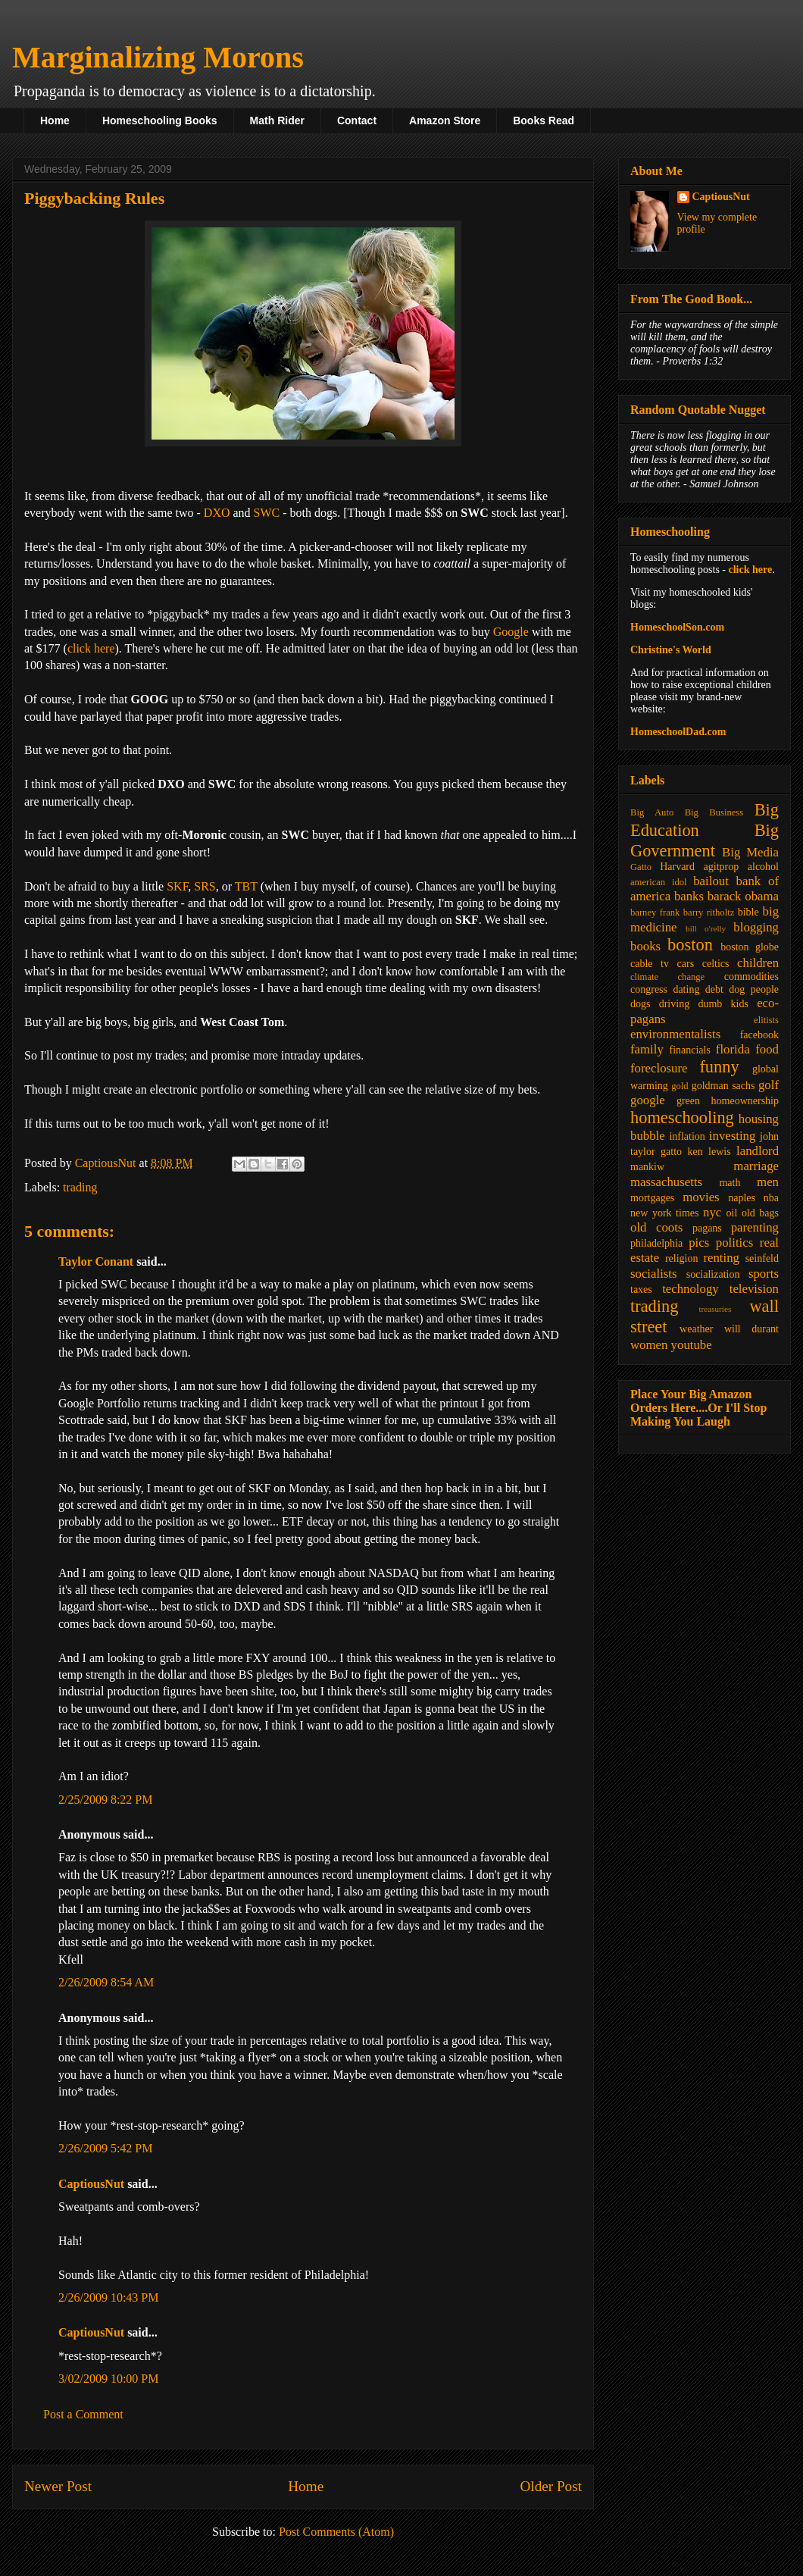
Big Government (704, 840)
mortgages (652, 1197)
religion (681, 1258)
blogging (756, 927)
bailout (711, 881)
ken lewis (708, 1151)
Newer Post (58, 2486)
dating (686, 989)
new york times (664, 1213)
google (647, 1100)
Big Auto (651, 812)
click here (91, 648)
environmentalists (675, 1034)
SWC (267, 512)
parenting (755, 1227)
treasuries (714, 1308)
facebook (759, 1035)
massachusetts (666, 1182)
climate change (667, 977)
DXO (217, 512)
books (645, 946)
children (758, 963)
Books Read (543, 120)
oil (732, 1213)
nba (771, 1197)
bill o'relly (706, 928)
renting (721, 1257)
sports (763, 1273)
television (754, 1289)
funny (719, 1066)
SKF (177, 886)
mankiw (647, 1166)
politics (734, 1242)
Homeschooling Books (159, 120)
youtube (691, 1345)
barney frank (655, 912)
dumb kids (723, 1003)
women (648, 1345)
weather (696, 1329)
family (647, 1049)
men (768, 1182)
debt (714, 989)
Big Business (714, 812)
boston (690, 944)
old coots (656, 1227)
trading (80, 1187)
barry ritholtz (708, 912)
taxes (641, 1289)
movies (701, 1197)
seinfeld (762, 1258)
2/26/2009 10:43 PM (108, 2297)
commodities (751, 976)
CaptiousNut (91, 2183)
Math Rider (277, 120)
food (767, 1049)
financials (689, 1050)
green (688, 1100)
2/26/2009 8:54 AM (106, 1982)
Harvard (677, 866)
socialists (653, 1273)
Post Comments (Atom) (336, 2531)
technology (690, 1289)
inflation (687, 1136)
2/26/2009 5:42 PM (105, 2148)
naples (741, 1197)
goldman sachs (723, 1085)
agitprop (721, 866)
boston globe (749, 947)
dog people (754, 989)
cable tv (649, 963)
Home (55, 120)
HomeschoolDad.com (678, 731)
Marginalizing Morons (158, 57)
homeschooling (682, 1117)
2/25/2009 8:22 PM (105, 1799)
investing (732, 1135)
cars (686, 963)
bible (748, 912)
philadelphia (656, 1243)
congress (648, 989)
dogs (640, 1003)
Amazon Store (444, 120)
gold (679, 1086)
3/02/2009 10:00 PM (108, 2378)
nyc (712, 1212)
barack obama (743, 896)
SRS (204, 886)
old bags (760, 1213)
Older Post (551, 2486)
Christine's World (670, 650)
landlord (757, 1151)
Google (511, 631)
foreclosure (658, 1068)
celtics (716, 963)
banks (689, 896)
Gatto (640, 867)
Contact (357, 120)
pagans (707, 1228)
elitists (766, 1020)
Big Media (750, 852)
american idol (658, 882)
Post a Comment (83, 2414)
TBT (246, 886)
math (729, 1182)
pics (699, 1242)
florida (733, 1049)
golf (768, 1085)
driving (674, 1003)
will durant (751, 1329)
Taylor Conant (95, 1261)
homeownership (745, 1100)
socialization (713, 1274)
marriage (756, 1166)
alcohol (763, 866)
